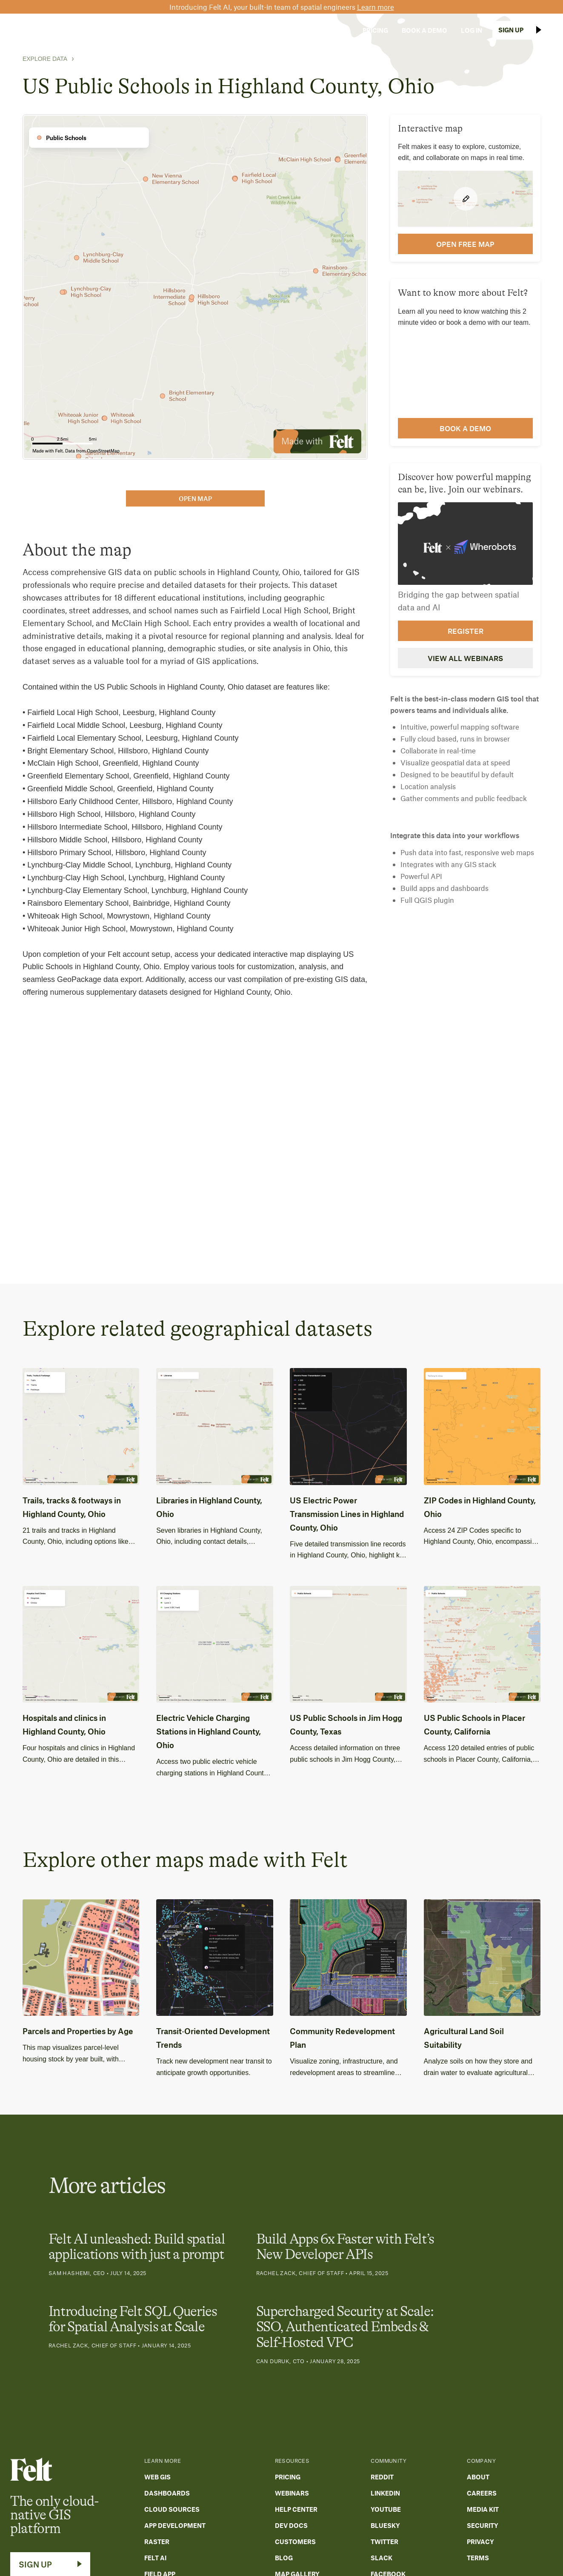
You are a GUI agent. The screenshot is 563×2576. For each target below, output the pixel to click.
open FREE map (465, 244)
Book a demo (465, 428)
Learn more (375, 7)
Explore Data (45, 58)
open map (195, 498)
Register (465, 631)
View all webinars (465, 658)
